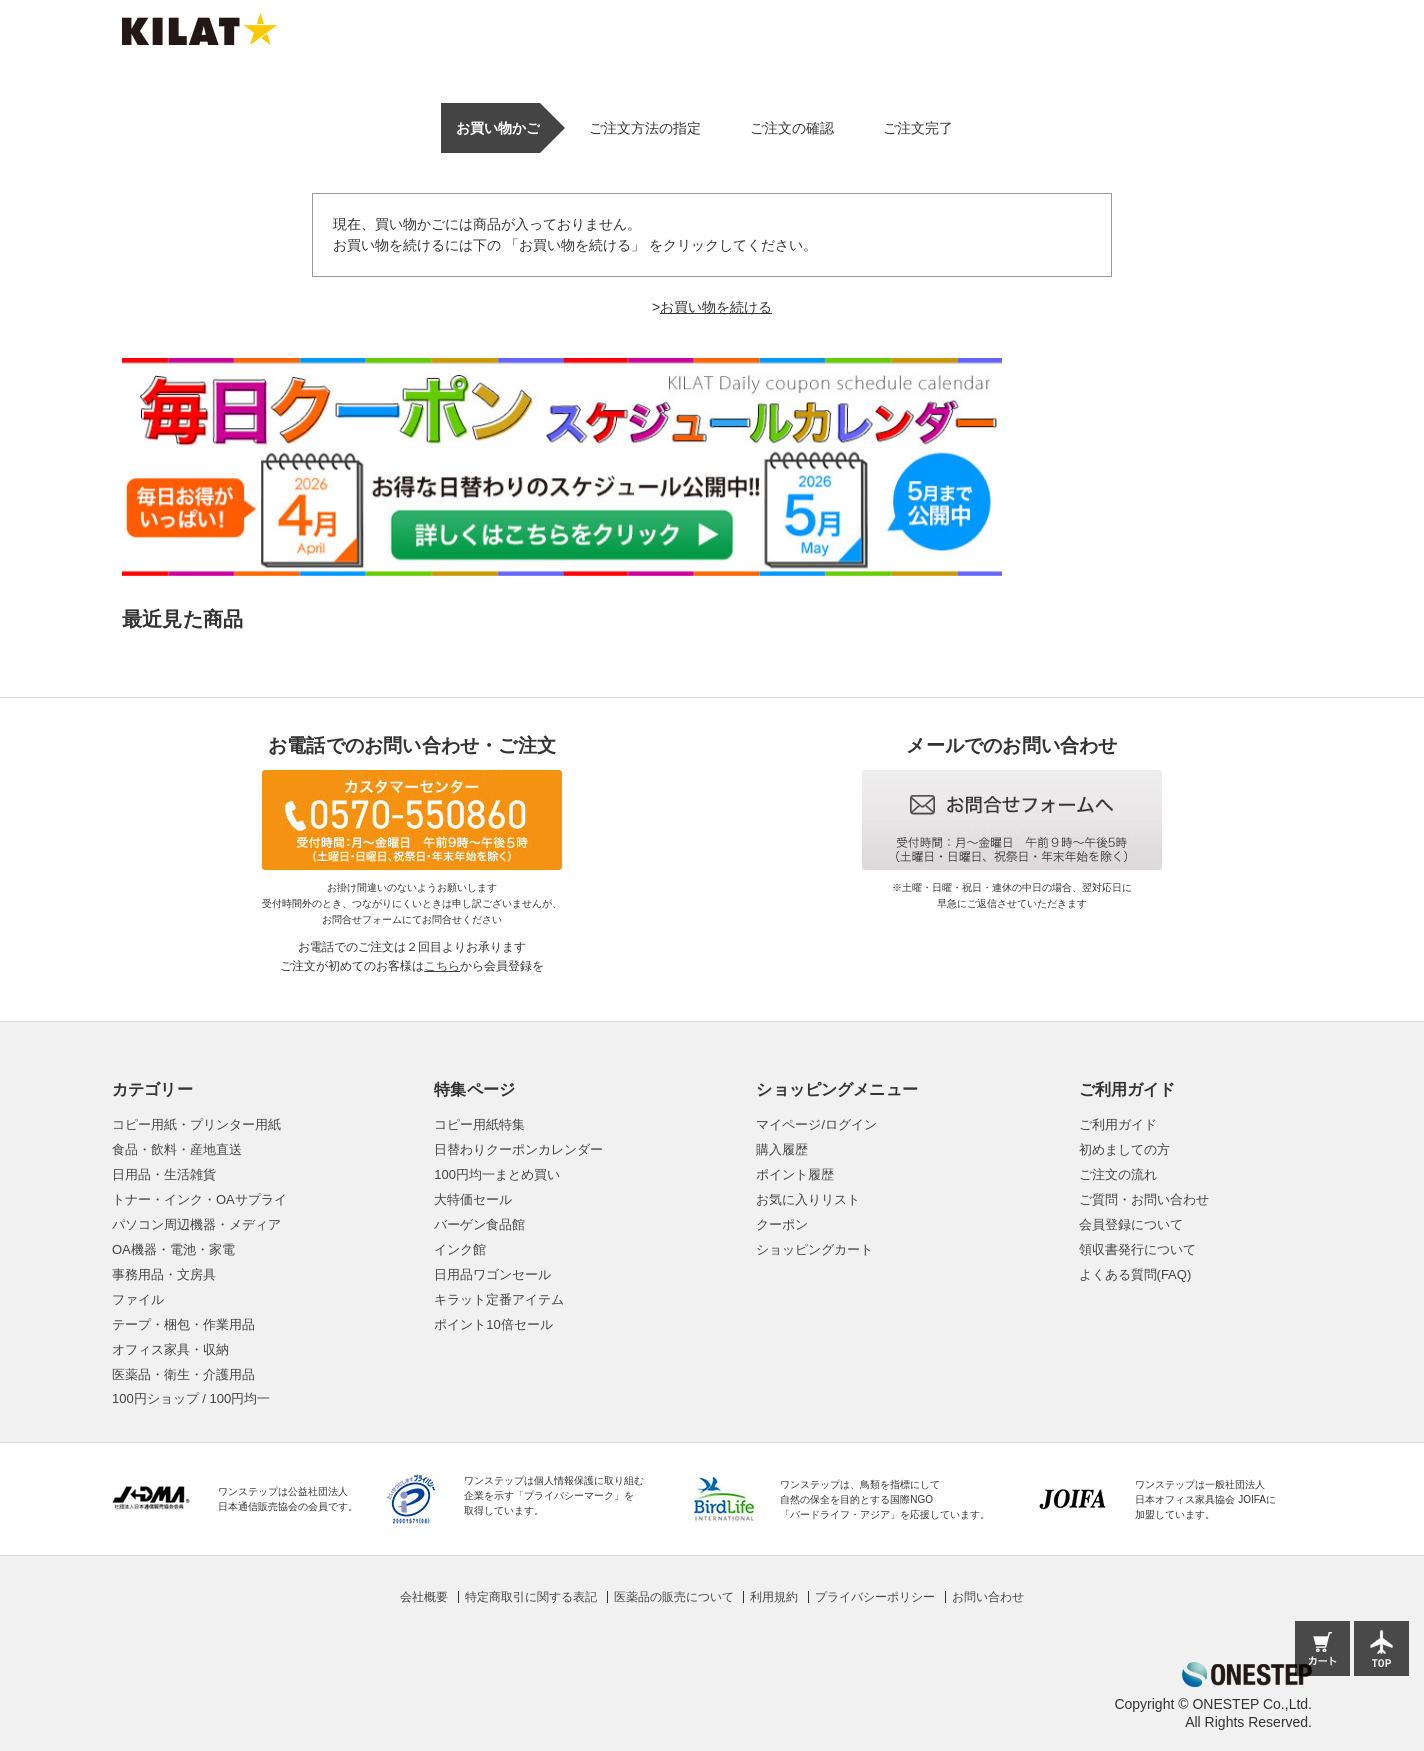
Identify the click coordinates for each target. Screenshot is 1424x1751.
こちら (442, 966)
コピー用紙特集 (479, 1124)
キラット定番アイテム (499, 1299)
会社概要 (424, 1597)
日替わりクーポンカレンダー (518, 1149)
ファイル (138, 1299)
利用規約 (774, 1597)
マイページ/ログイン (816, 1124)
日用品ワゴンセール (492, 1274)
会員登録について (1131, 1224)
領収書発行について (1137, 1249)
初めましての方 (1124, 1149)
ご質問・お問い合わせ (1144, 1199)
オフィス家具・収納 (170, 1349)
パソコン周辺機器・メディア (196, 1224)
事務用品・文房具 (164, 1274)
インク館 (460, 1249)
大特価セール (473, 1199)
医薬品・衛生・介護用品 (183, 1374)
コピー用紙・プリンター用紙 (196, 1124)
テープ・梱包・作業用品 (183, 1324)
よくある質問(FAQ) (1135, 1274)
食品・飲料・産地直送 (177, 1149)
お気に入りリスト (808, 1199)
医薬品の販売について (674, 1597)
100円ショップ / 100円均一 (191, 1398)
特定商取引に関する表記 (531, 1597)
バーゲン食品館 (479, 1224)
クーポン (782, 1224)
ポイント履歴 (795, 1174)
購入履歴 (782, 1149)
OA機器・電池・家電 (173, 1249)
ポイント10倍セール (493, 1324)
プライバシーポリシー (875, 1597)
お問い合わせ (988, 1597)
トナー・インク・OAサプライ (199, 1199)
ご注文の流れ (1118, 1174)
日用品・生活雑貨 (164, 1174)
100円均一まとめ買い (497, 1174)
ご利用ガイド (1118, 1124)
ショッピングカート (814, 1249)
